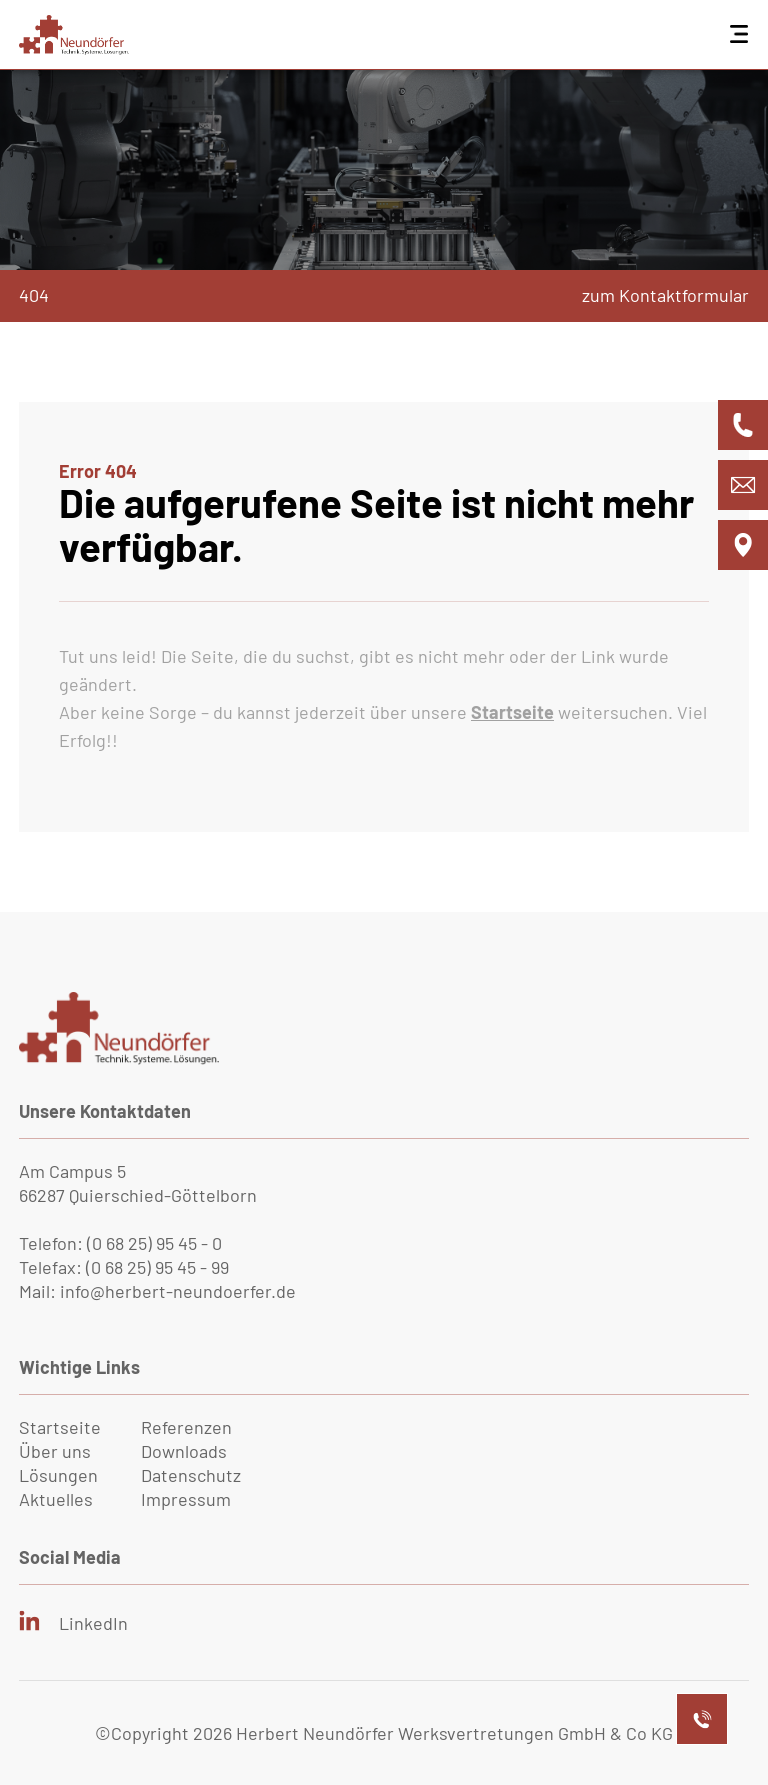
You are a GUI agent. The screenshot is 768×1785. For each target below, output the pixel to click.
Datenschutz (191, 1475)
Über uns (55, 1451)
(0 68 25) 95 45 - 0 (154, 1243)
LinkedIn (93, 1623)
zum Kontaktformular (665, 295)
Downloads (184, 1451)
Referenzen (186, 1427)
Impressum (186, 1499)
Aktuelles (56, 1499)
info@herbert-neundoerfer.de (178, 1291)
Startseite (60, 1427)
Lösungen (58, 1475)
